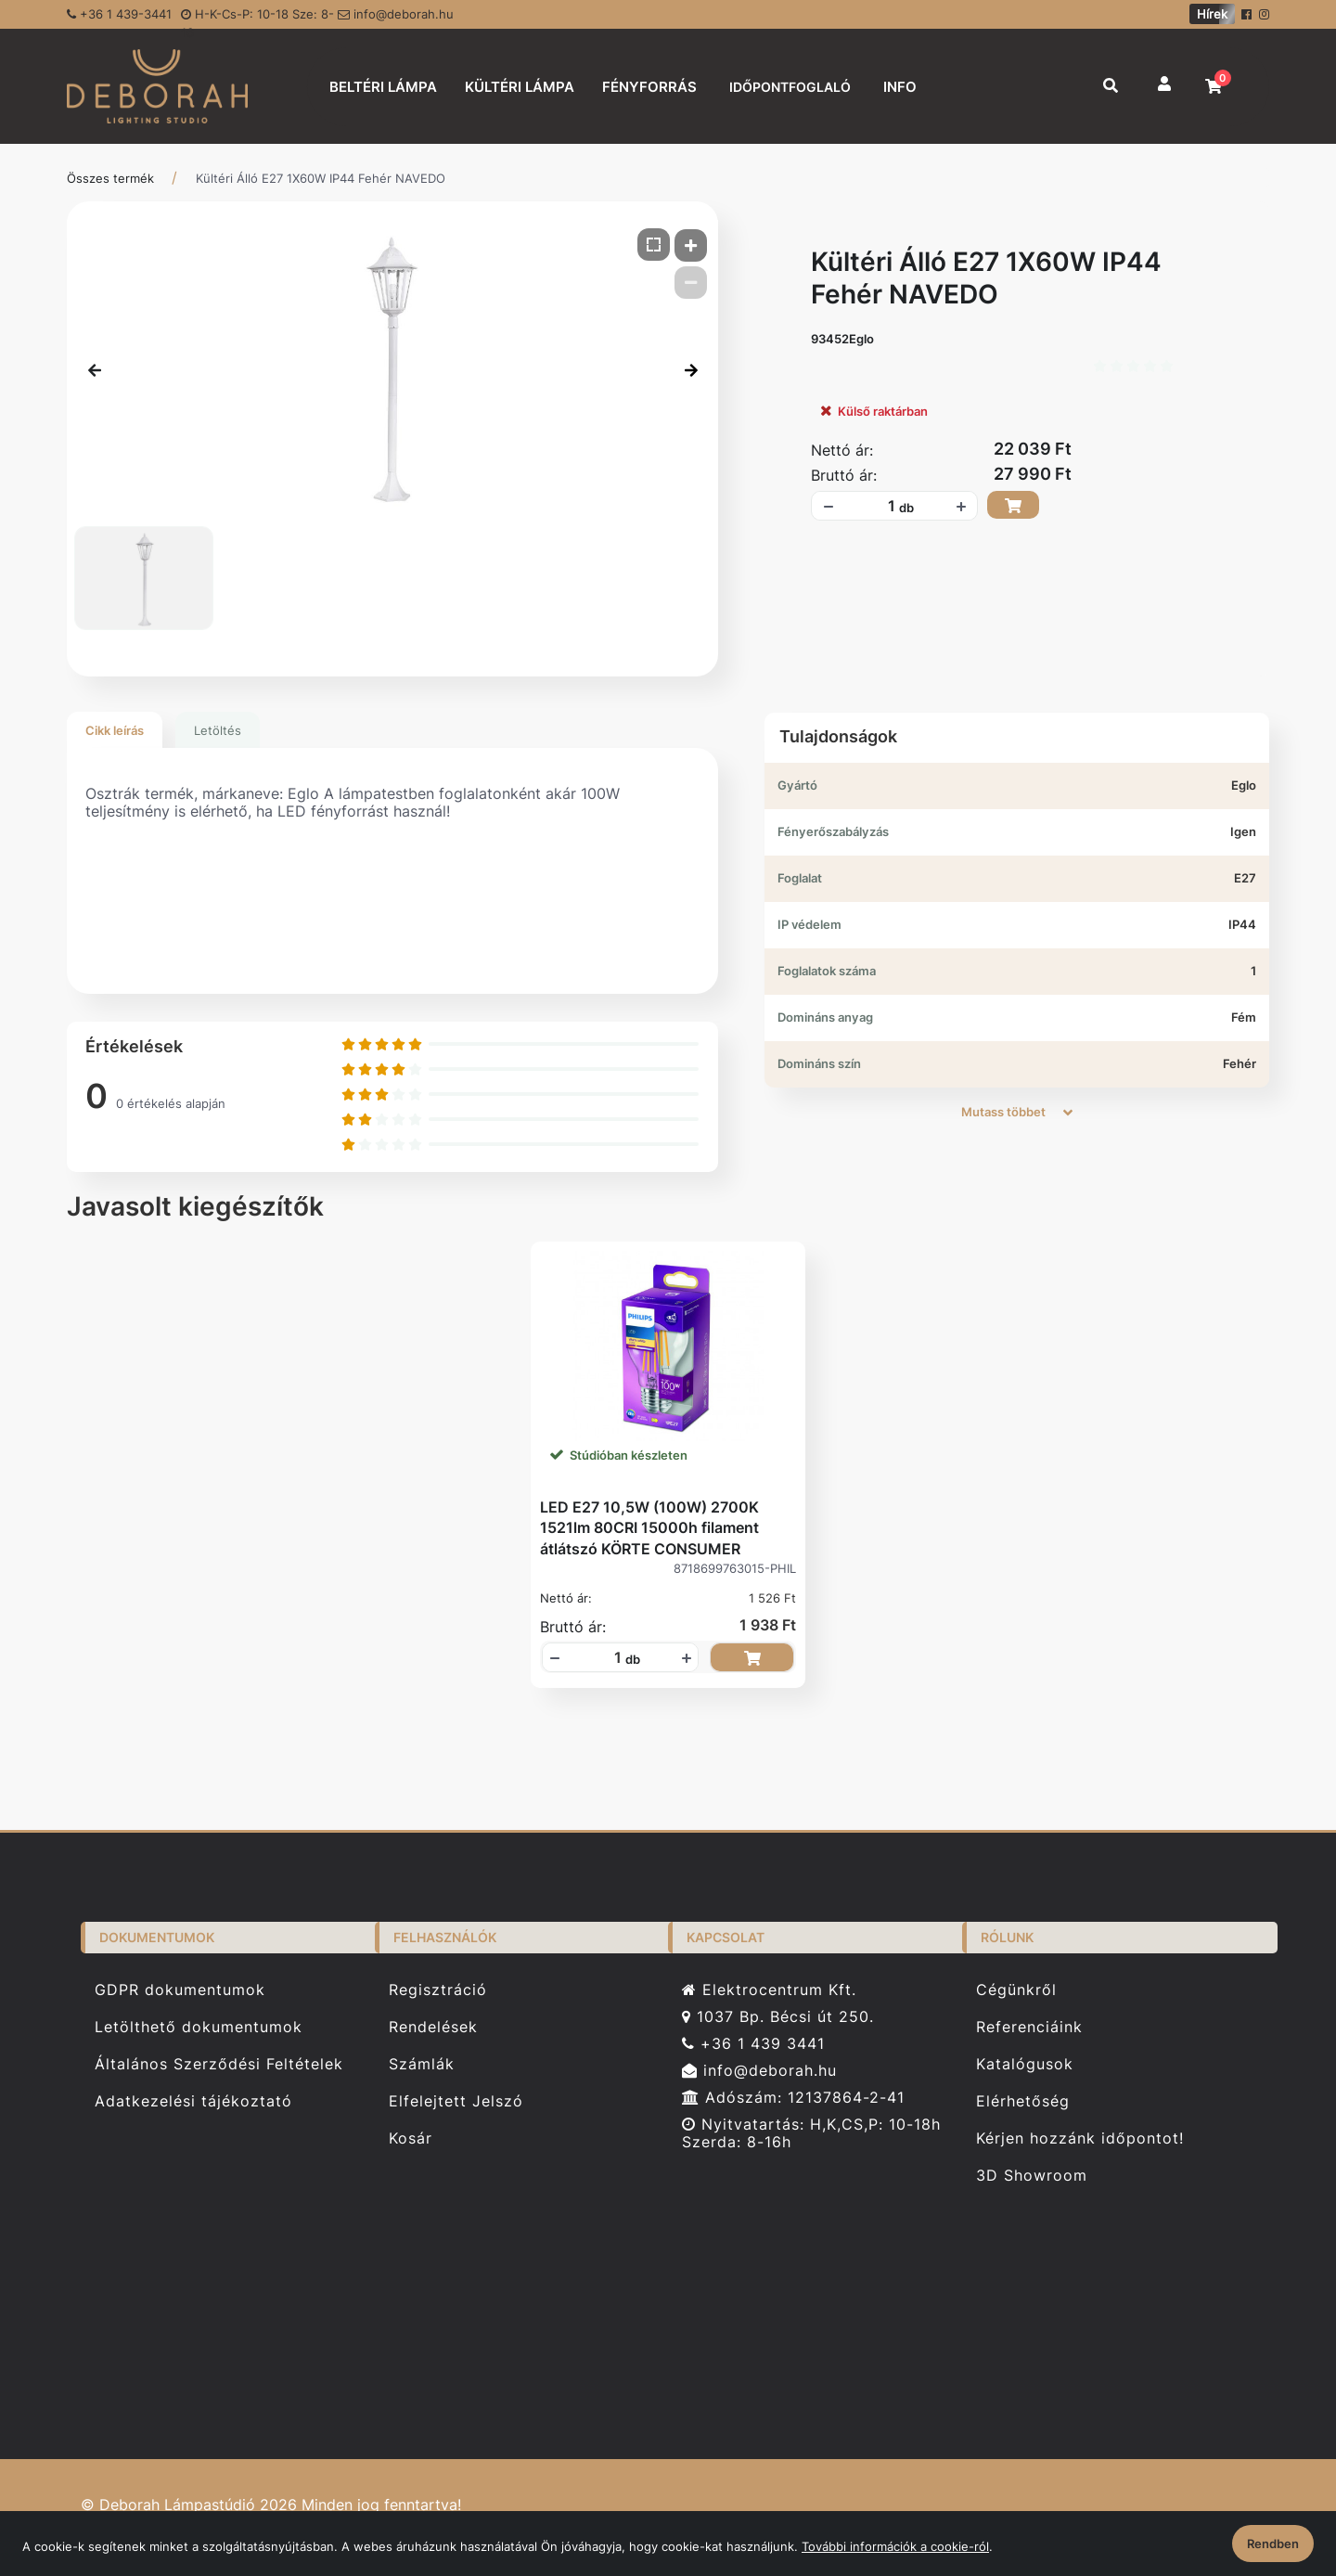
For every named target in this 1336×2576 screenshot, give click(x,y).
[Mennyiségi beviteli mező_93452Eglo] (885, 505)
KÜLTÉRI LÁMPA (519, 87)
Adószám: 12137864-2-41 (793, 2097)
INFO (900, 87)
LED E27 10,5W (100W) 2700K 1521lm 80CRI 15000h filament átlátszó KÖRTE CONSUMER (649, 1528)
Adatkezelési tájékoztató (193, 2101)
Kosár (410, 2138)
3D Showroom (1031, 2175)
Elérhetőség (1023, 2101)
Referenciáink (1029, 2027)
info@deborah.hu (396, 13)
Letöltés (217, 730)
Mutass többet (1017, 1111)
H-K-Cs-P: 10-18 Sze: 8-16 (257, 17)
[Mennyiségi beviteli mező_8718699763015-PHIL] (611, 1657)
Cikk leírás (114, 730)
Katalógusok (1024, 2064)
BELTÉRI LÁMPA (383, 87)
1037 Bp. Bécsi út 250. (778, 2017)
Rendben (1273, 2543)
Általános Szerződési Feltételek (219, 2064)
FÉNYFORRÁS (649, 87)
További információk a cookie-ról (895, 2546)
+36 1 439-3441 (119, 13)
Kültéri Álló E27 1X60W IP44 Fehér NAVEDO (320, 178)
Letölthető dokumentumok (198, 2027)
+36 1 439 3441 (753, 2044)
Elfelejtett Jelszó (456, 2101)
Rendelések (433, 2027)
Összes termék (110, 178)
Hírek (1212, 13)
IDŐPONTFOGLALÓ (790, 87)
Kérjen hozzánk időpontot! (1080, 2138)
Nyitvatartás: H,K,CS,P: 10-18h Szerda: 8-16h (811, 2133)
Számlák (422, 2064)
